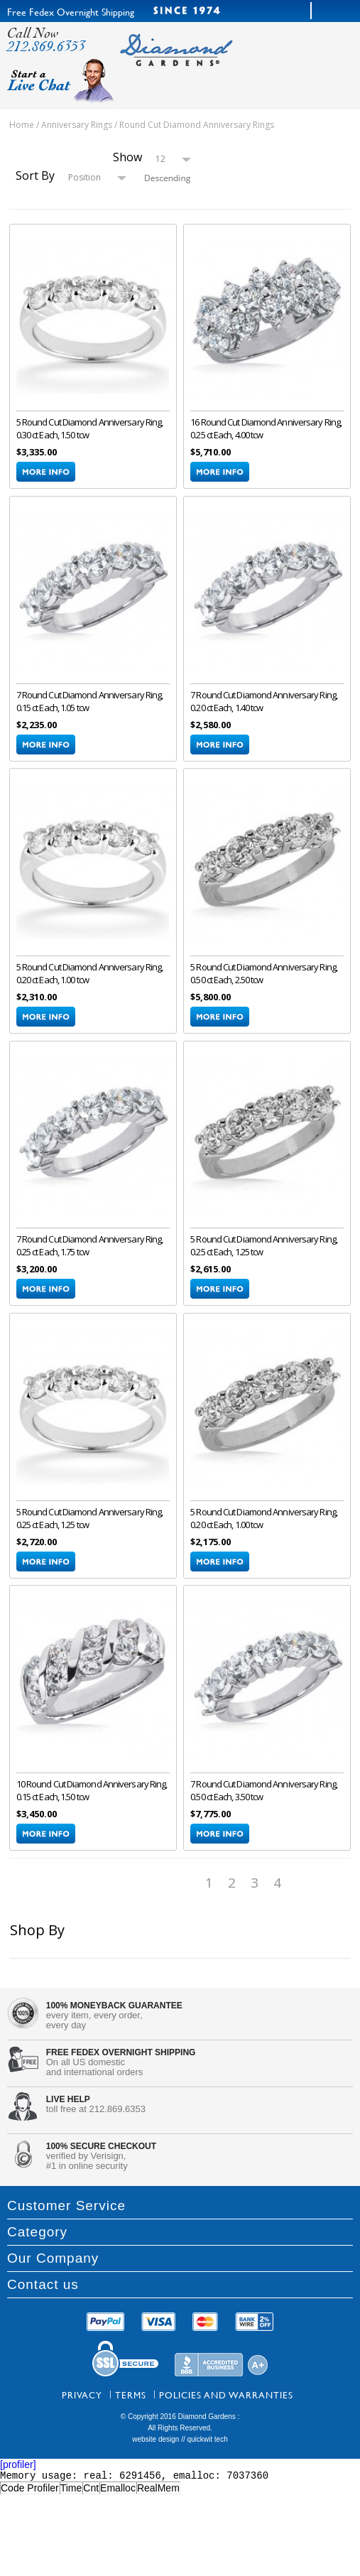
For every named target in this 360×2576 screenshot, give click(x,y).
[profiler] (18, 2467)
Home (21, 125)
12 (160, 159)
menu (264, 62)
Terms (130, 2397)
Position (84, 177)
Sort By (35, 175)
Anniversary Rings (76, 125)
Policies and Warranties (226, 2397)
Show (127, 157)
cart (320, 62)
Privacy (82, 2397)
